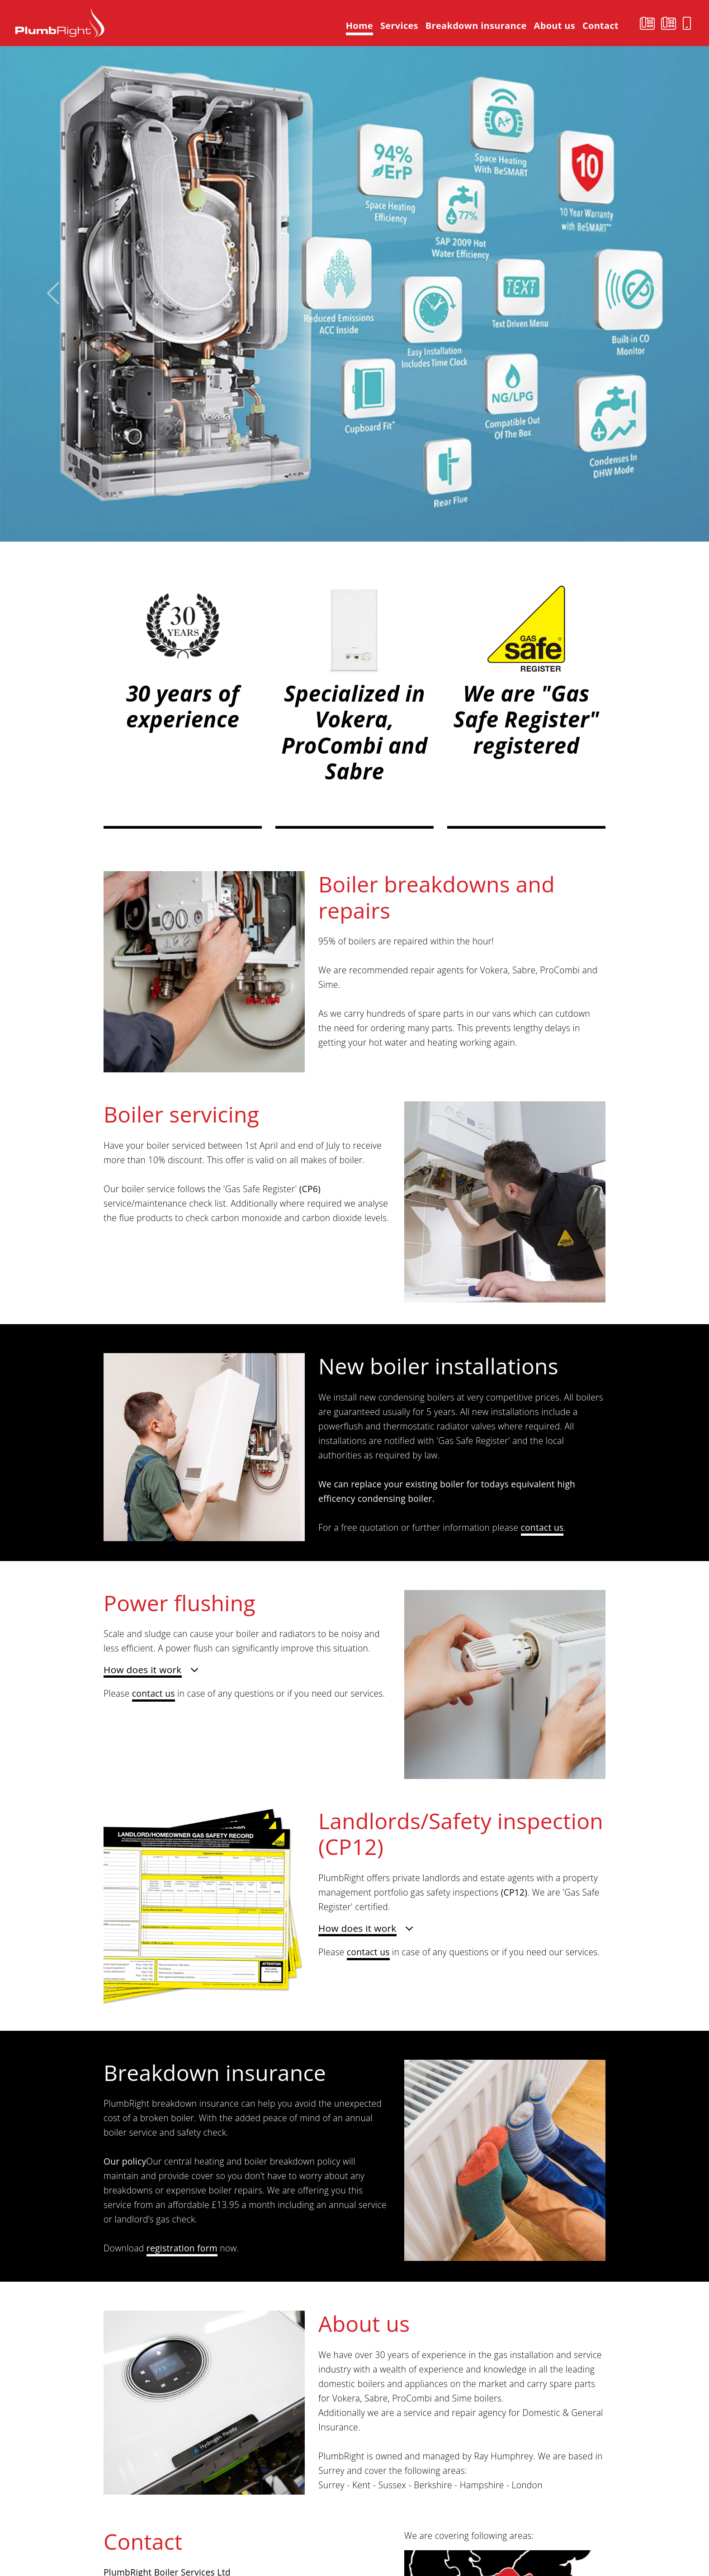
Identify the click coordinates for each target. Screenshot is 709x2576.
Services (399, 25)
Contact (600, 25)
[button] (53, 293)
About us (554, 25)
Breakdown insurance (476, 25)
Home (361, 25)
